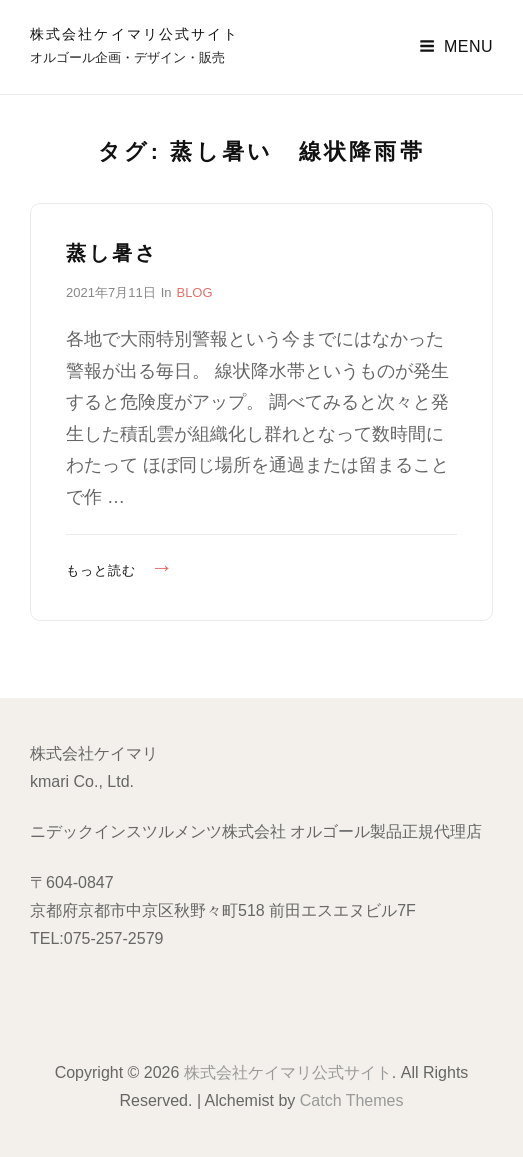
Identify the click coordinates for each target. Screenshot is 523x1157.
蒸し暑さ (112, 253)
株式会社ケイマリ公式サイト (134, 34)
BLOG (194, 292)
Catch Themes (352, 1100)
